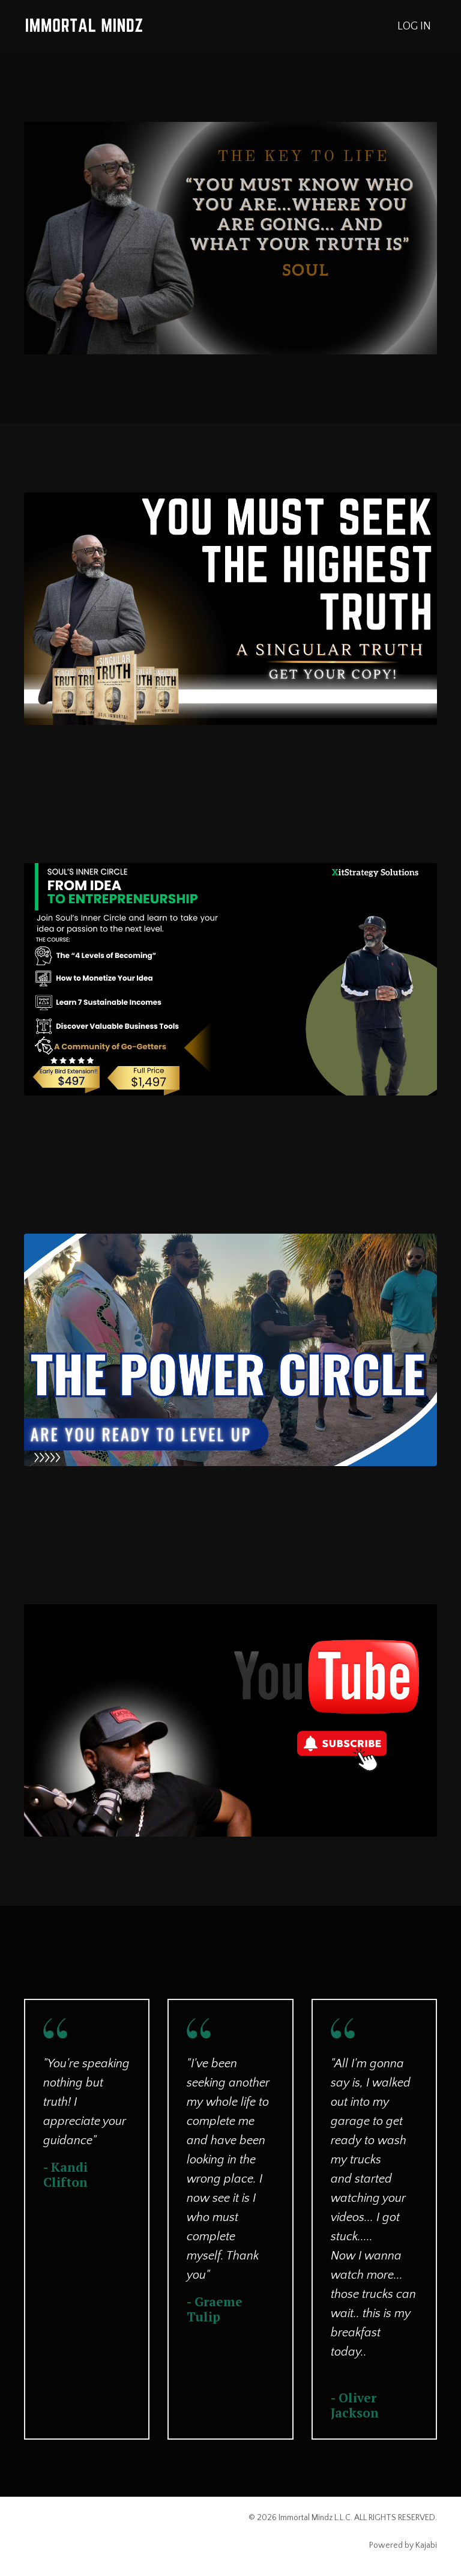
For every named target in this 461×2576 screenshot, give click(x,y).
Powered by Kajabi (403, 2545)
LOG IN (414, 26)
